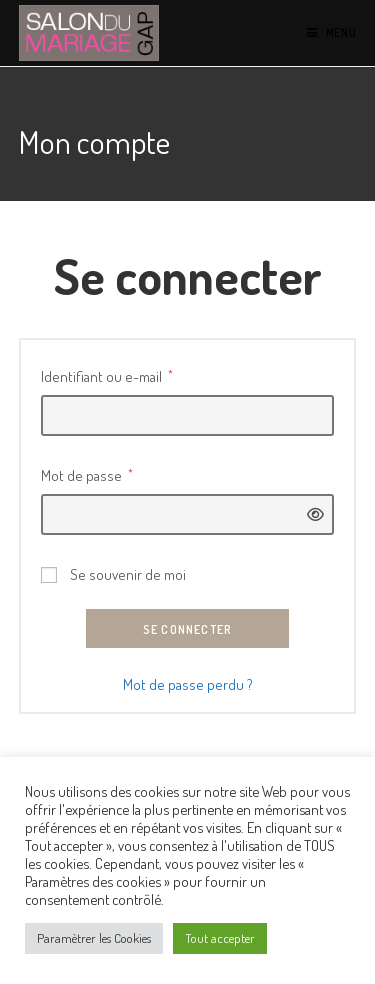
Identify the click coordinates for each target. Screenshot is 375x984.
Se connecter (187, 629)
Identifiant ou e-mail (107, 374)
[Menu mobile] (332, 32)
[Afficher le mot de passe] (310, 514)
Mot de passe (87, 473)
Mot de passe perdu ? (188, 684)
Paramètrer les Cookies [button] (94, 938)
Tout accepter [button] (220, 938)
